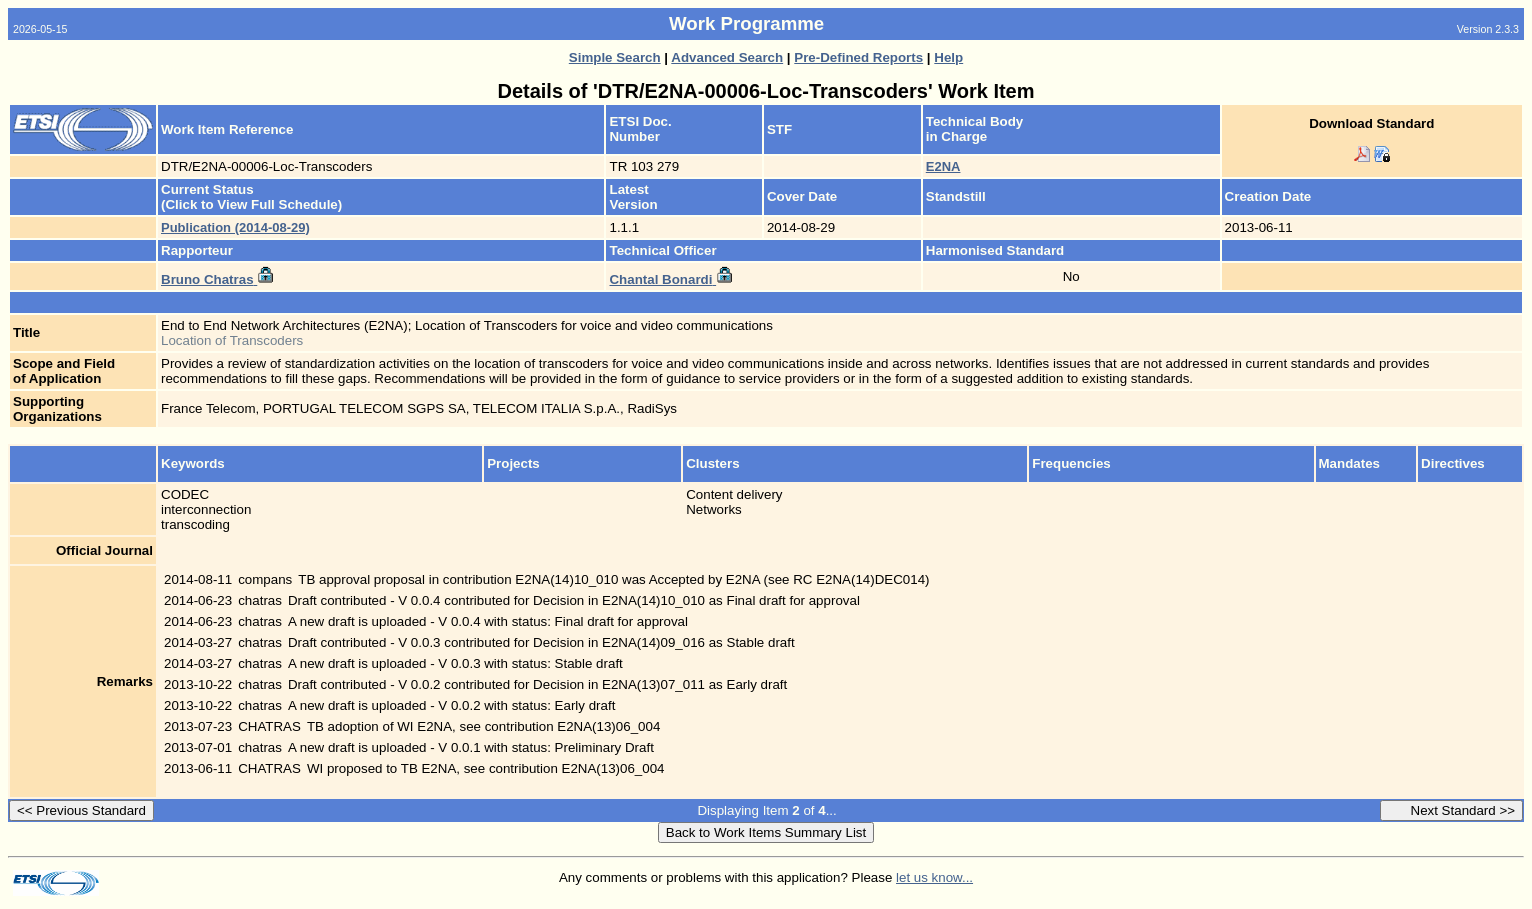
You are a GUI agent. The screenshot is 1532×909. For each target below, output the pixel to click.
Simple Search (615, 57)
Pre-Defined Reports (858, 57)
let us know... (934, 877)
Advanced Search (727, 57)
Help (948, 57)
